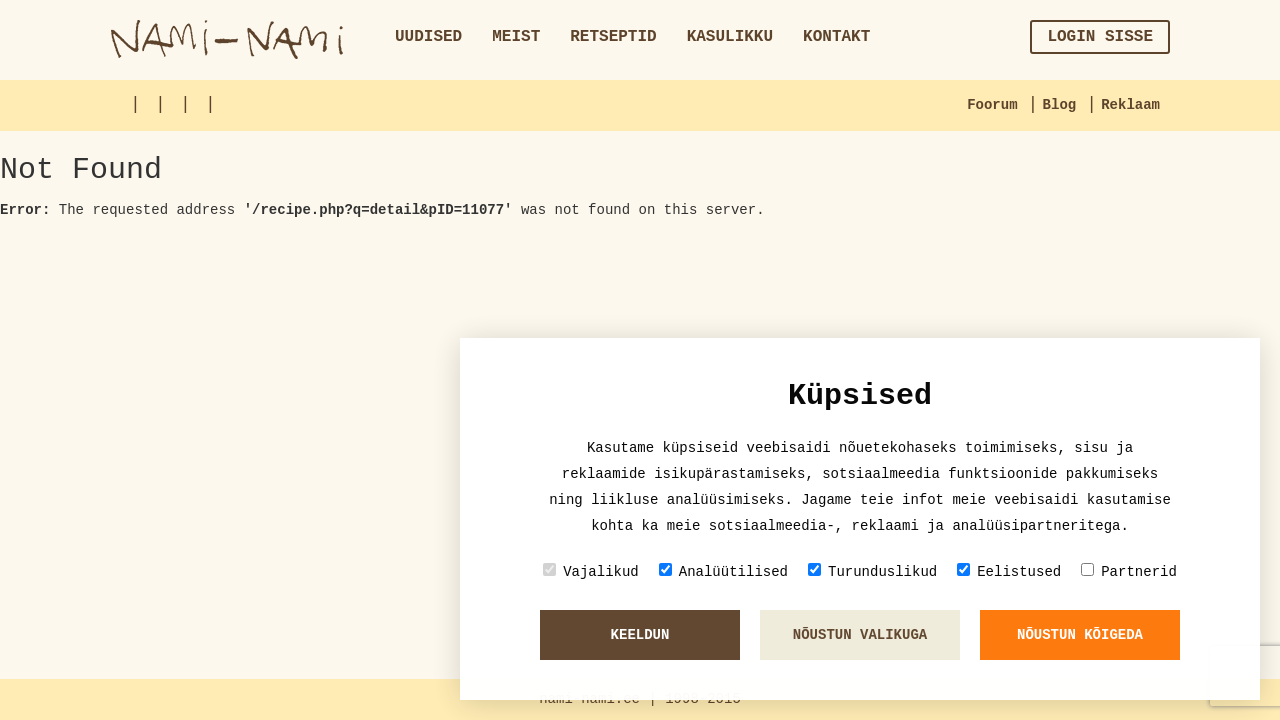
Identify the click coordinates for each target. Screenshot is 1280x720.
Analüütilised (723, 571)
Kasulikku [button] (730, 37)
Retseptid (613, 37)
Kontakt (836, 37)
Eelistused (1009, 571)
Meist (516, 37)
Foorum (992, 105)
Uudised (428, 37)
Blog (1060, 105)
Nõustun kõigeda (1080, 635)
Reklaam (1130, 105)
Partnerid (1129, 571)
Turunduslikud (872, 571)
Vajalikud (591, 571)
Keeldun (640, 635)
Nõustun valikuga (860, 635)
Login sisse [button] (1100, 37)
